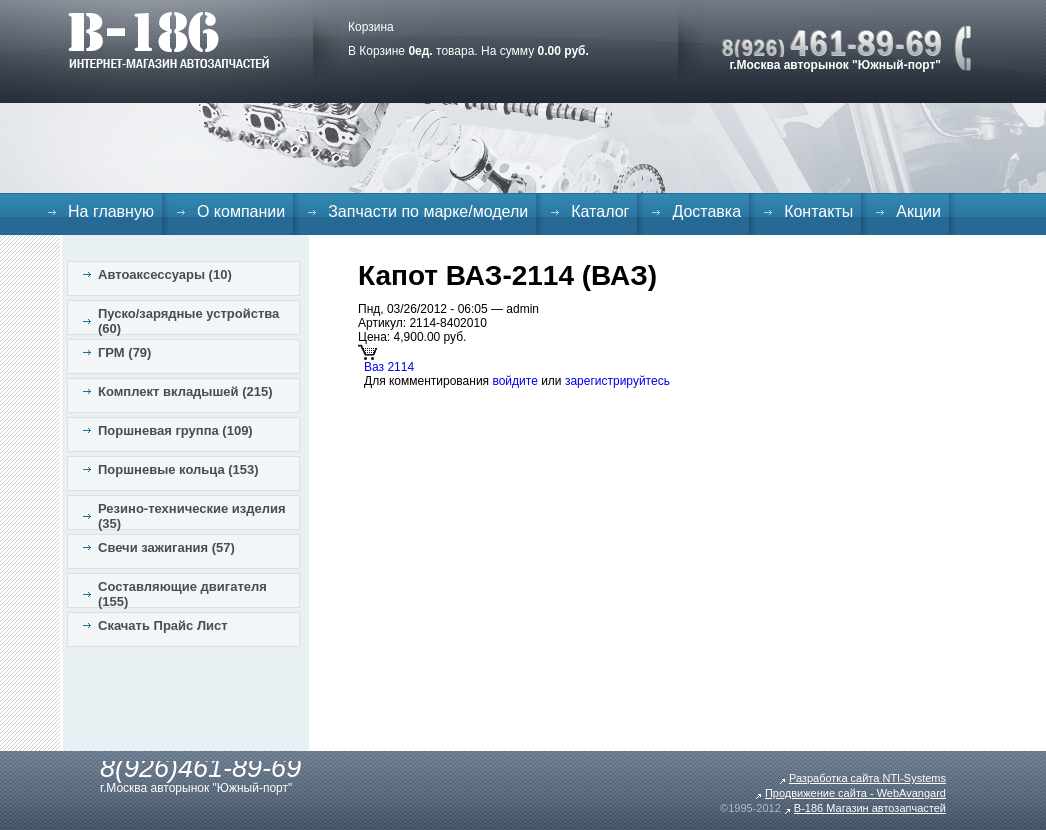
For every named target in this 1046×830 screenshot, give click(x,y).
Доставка (706, 211)
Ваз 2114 (389, 367)
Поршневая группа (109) (175, 430)
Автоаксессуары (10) (165, 274)
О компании (241, 211)
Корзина (371, 27)
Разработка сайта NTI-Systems (867, 778)
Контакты (818, 211)
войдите (514, 381)
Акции (918, 211)
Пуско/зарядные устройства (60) (188, 321)
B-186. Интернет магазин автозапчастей (168, 40)
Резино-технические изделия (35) (192, 516)
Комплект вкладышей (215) (185, 391)
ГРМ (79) (124, 352)
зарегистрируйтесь (617, 381)
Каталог (600, 211)
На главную (111, 211)
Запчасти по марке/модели (428, 211)
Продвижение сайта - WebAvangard (855, 793)
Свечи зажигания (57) (166, 547)
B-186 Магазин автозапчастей (870, 808)
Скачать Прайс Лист (163, 625)
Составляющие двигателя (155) (182, 594)
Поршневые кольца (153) (178, 469)
